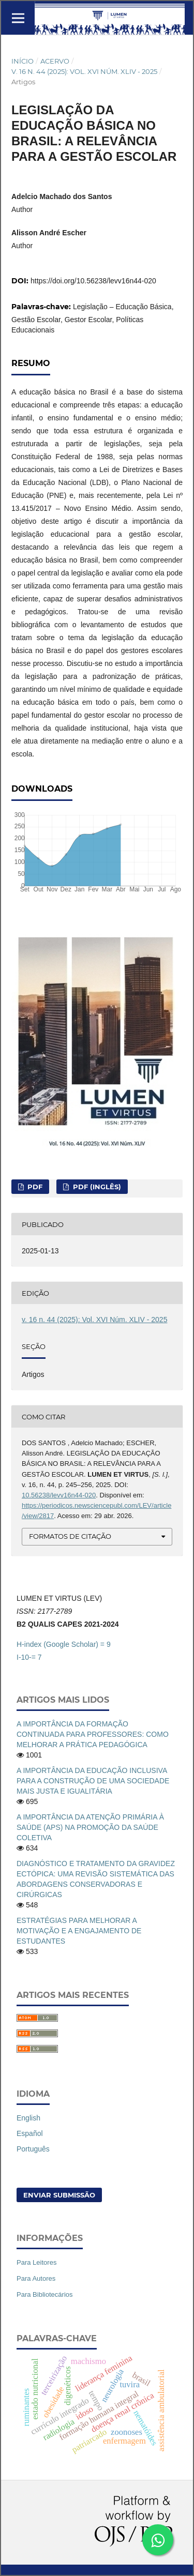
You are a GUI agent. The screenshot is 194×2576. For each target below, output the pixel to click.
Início (22, 61)
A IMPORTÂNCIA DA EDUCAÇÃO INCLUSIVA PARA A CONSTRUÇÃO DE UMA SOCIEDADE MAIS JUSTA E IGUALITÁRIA (93, 1780)
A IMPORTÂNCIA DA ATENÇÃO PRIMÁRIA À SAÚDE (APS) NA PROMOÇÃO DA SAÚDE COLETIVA (90, 1827)
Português (33, 2149)
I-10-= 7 (29, 1657)
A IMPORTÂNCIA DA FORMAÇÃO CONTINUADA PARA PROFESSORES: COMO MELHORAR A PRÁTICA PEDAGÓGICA (93, 1734)
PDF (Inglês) (96, 1187)
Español (30, 2133)
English (28, 2118)
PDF (33, 1187)
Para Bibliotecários (45, 2294)
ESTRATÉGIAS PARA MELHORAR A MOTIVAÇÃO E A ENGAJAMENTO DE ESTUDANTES (79, 1930)
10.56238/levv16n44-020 (59, 1495)
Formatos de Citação (70, 1536)
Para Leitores (36, 2262)
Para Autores (36, 2278)
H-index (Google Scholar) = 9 (64, 1644)
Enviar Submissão (59, 2195)
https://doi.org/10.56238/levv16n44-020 (93, 281)
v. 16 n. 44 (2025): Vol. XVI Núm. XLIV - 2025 (84, 71)
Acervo (54, 61)
